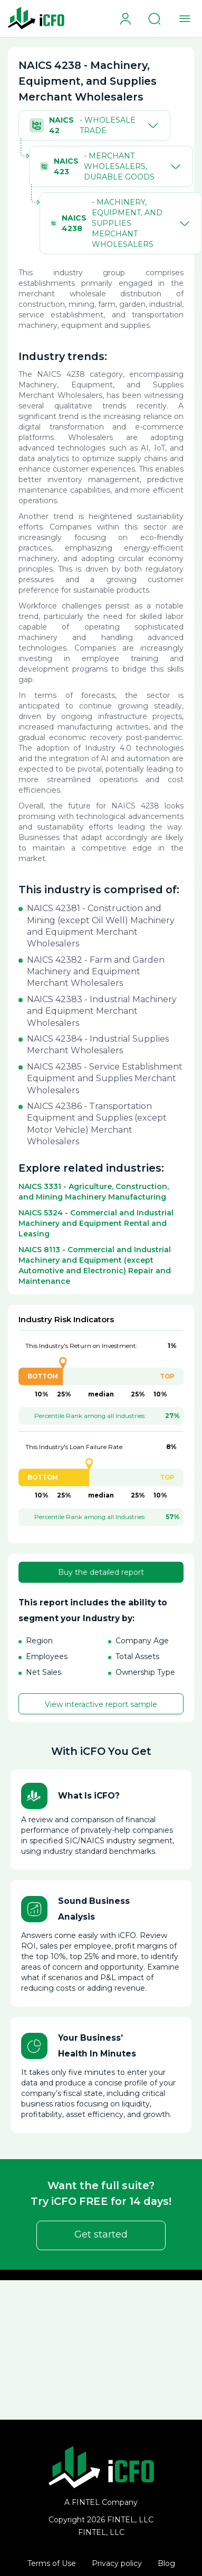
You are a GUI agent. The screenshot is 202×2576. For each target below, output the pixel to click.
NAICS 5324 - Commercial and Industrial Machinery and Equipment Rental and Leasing (96, 1223)
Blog (166, 2563)
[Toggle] (150, 125)
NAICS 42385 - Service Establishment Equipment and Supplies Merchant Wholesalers (104, 1078)
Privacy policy (117, 2563)
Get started (101, 2234)
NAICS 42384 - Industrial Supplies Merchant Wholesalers (98, 1044)
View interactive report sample (101, 1704)
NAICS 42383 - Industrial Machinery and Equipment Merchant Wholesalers (102, 1011)
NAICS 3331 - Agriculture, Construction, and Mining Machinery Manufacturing (93, 1192)
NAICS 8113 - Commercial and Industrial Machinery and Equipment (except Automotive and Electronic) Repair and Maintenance (94, 1265)
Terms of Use (51, 2563)
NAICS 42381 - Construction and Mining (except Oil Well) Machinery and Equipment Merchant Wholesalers (101, 925)
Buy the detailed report (101, 1572)
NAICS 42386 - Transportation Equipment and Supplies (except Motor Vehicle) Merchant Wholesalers (97, 1123)
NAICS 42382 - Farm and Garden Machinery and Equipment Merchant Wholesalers (96, 972)
